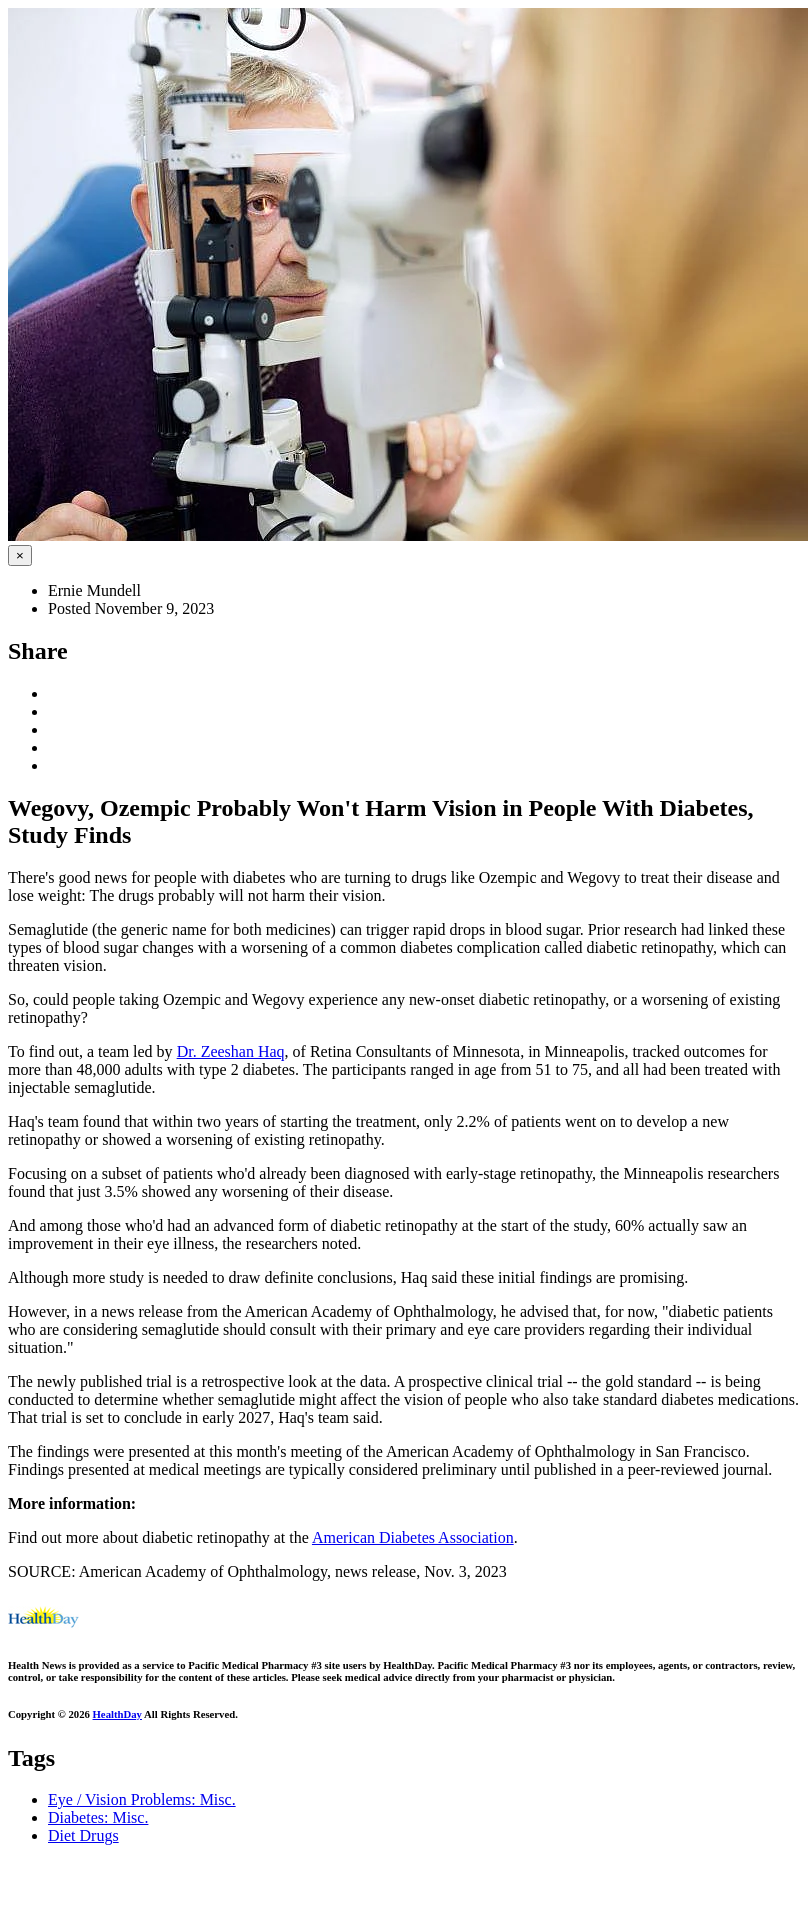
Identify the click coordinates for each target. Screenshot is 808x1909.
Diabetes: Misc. (98, 1817)
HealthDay (117, 1714)
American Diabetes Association (413, 1537)
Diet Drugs (83, 1835)
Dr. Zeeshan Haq (231, 1051)
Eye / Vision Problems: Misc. (142, 1799)
